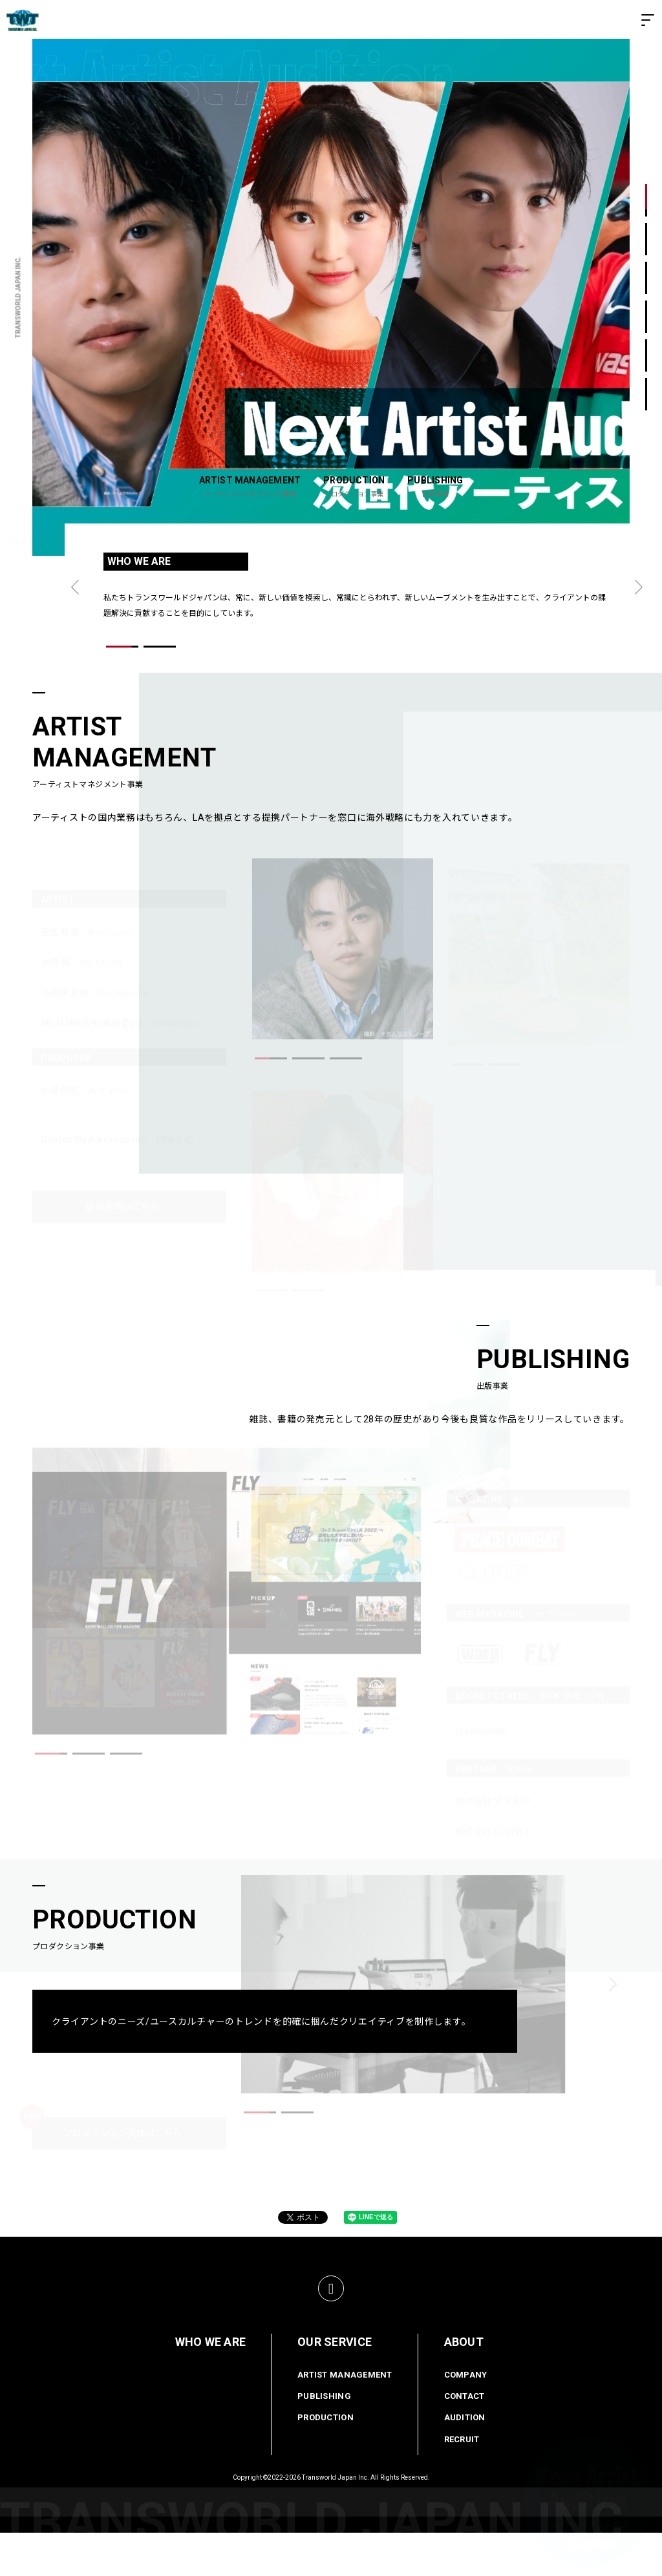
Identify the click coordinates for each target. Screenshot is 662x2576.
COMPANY (465, 2418)
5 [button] (646, 356)
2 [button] (646, 239)
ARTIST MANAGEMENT (344, 2418)
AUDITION (465, 2461)
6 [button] (646, 394)
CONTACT (464, 2440)
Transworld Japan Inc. (335, 2520)
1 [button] (646, 201)
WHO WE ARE (210, 2385)
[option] (331, 297)
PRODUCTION (325, 2461)
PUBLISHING (324, 2440)
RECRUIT (462, 2482)
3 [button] (646, 278)
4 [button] (646, 317)
